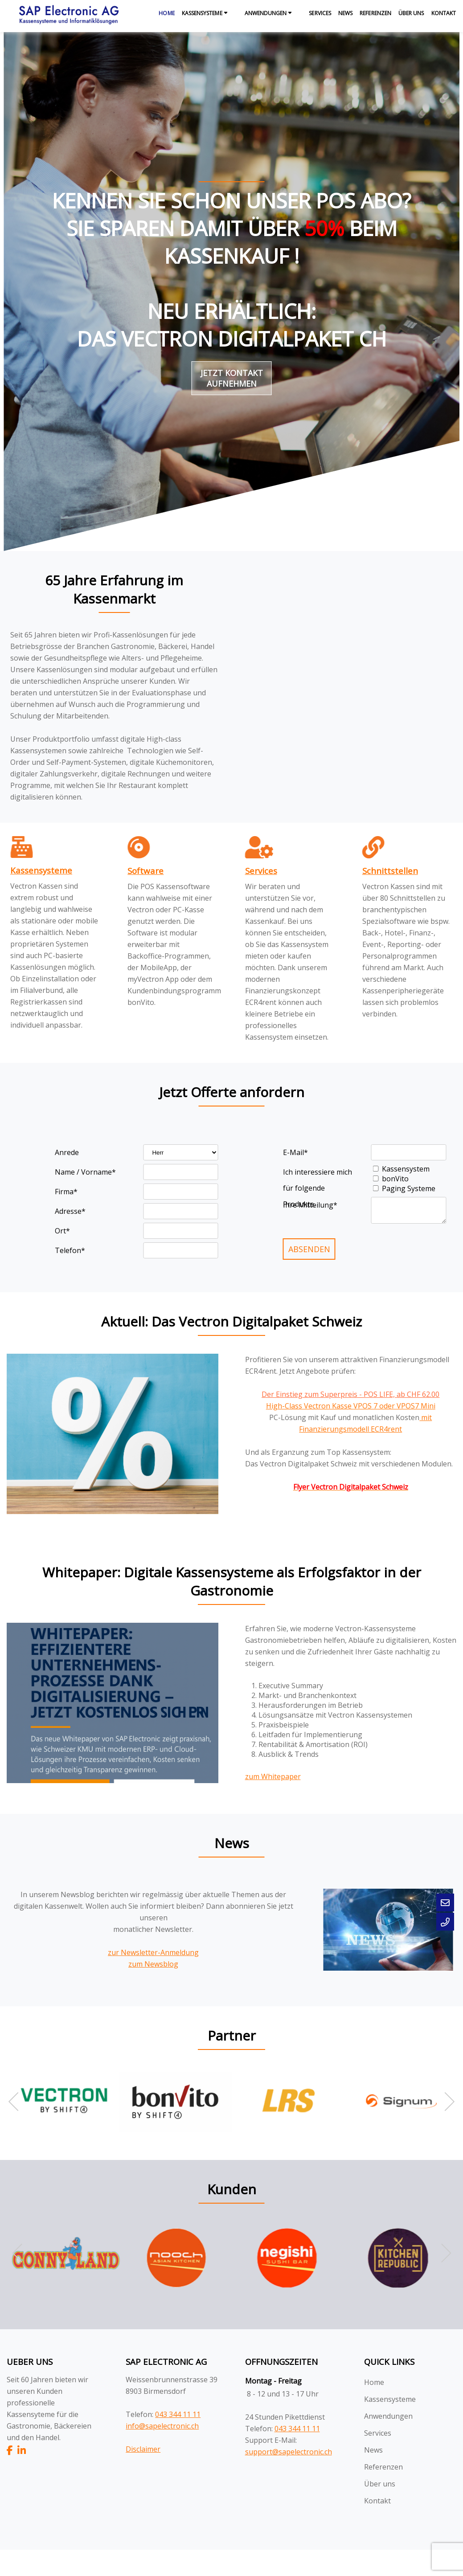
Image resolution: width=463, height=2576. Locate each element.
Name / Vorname (85, 1172)
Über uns (411, 13)
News (345, 13)
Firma (66, 1191)
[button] (445, 2101)
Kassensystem (406, 1169)
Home (166, 13)
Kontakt (443, 13)
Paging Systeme (408, 1188)
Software (145, 870)
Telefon (70, 1250)
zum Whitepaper (273, 1776)
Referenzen (375, 13)
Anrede (67, 1152)
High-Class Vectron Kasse (309, 1406)
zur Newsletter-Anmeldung (153, 1952)
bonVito (395, 1179)
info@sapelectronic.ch (162, 2426)
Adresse (70, 1211)
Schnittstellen (390, 870)
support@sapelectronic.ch (288, 2452)
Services (320, 13)
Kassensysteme (202, 13)
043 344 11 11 (178, 2414)
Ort (62, 1231)
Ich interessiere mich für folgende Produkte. (317, 1173)
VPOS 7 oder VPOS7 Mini (394, 1406)
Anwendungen (266, 13)
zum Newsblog (153, 1964)
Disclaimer (143, 2449)
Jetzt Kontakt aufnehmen (232, 378)
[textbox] (172, 934)
